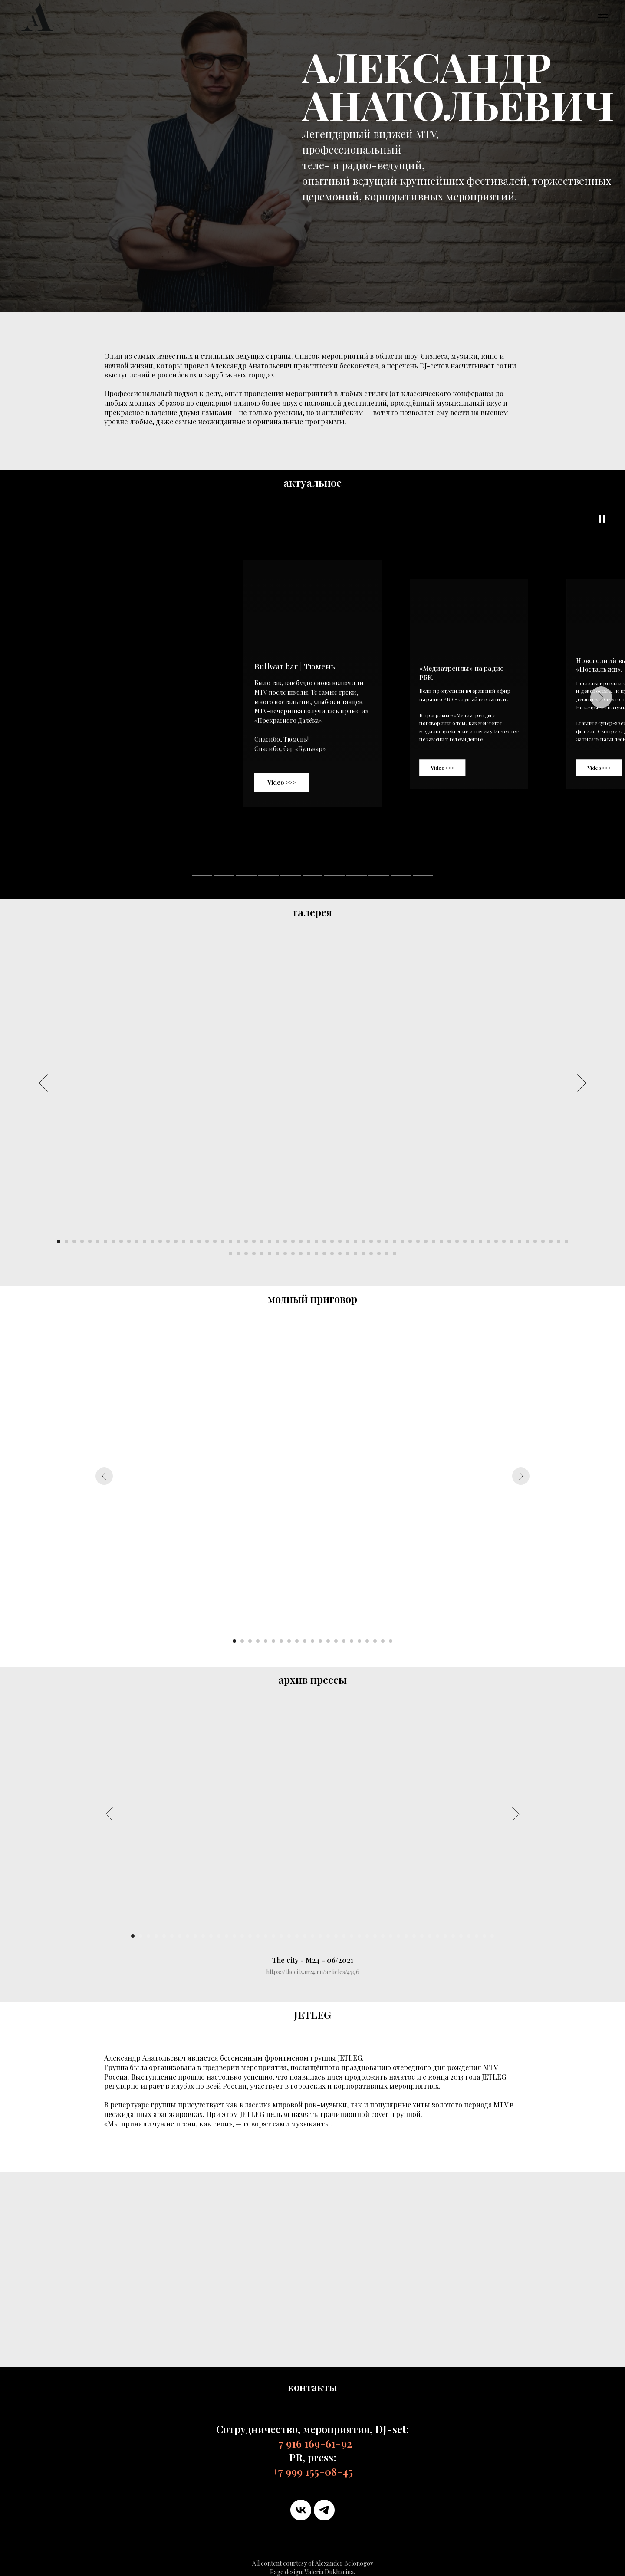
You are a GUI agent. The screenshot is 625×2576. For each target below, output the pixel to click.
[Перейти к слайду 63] (543, 1241)
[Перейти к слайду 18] (191, 1241)
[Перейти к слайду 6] (97, 1241)
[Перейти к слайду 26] (254, 1241)
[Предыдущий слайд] (43, 1083)
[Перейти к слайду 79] (324, 1253)
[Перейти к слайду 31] (293, 1241)
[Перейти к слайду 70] (254, 1253)
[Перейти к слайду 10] (129, 1241)
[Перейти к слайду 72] (269, 1253)
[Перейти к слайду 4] (82, 1241)
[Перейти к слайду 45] (402, 1241)
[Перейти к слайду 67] (230, 1253)
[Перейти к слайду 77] (308, 1253)
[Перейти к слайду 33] (308, 1241)
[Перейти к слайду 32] (301, 1241)
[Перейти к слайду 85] (371, 1253)
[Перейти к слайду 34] (316, 1241)
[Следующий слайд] (581, 1083)
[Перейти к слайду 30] (285, 1241)
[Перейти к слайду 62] (535, 1241)
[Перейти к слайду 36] (332, 1241)
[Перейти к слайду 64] (551, 1241)
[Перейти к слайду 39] (355, 1241)
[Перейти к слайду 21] (215, 1241)
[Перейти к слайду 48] (426, 1241)
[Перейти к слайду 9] (121, 1241)
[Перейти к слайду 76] (301, 1253)
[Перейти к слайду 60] (519, 1241)
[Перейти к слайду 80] (332, 1253)
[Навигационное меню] (603, 17)
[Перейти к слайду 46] (410, 1241)
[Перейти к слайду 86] (379, 1253)
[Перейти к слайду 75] (293, 1253)
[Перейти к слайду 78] (316, 1253)
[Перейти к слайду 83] (355, 1253)
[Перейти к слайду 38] (347, 1241)
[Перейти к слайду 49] (433, 1241)
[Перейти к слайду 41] (371, 1241)
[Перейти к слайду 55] (480, 1241)
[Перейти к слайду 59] (511, 1241)
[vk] (300, 2510)
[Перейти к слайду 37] (340, 1241)
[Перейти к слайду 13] (152, 1241)
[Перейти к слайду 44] (394, 1241)
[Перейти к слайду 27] (261, 1241)
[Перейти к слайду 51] (449, 1241)
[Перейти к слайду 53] (465, 1241)
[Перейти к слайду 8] (113, 1241)
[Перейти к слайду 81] (340, 1253)
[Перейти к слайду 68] (238, 1253)
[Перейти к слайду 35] (324, 1241)
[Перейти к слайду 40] (363, 1241)
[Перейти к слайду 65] (558, 1241)
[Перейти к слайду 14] (160, 1241)
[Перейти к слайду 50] (441, 1241)
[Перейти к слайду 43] (386, 1241)
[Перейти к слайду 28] (269, 1241)
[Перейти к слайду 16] (176, 1241)
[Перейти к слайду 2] (66, 1241)
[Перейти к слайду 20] (207, 1241)
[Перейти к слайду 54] (472, 1241)
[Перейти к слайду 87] (386, 1253)
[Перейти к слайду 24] (238, 1241)
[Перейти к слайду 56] (488, 1241)
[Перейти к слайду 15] (168, 1241)
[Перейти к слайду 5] (90, 1241)
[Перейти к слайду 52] (457, 1241)
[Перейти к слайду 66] (566, 1241)
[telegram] (324, 2510)
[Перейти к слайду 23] (230, 1241)
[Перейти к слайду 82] (347, 1253)
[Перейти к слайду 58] (504, 1241)
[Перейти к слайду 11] (136, 1241)
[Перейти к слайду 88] (394, 1253)
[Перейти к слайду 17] (183, 1241)
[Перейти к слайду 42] (379, 1241)
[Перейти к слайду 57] (496, 1241)
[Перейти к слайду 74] (285, 1253)
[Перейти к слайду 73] (277, 1253)
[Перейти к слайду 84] (363, 1253)
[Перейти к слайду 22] (222, 1241)
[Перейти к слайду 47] (418, 1241)
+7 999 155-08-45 (313, 2471)
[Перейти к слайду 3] (74, 1241)
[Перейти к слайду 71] (261, 1253)
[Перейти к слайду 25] (246, 1241)
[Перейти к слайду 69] (246, 1253)
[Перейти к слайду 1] (58, 1241)
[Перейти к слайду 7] (105, 1241)
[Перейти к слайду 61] (527, 1241)
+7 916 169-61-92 (312, 2443)
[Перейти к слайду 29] (277, 1241)
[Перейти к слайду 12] (144, 1241)
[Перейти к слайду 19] (199, 1241)
